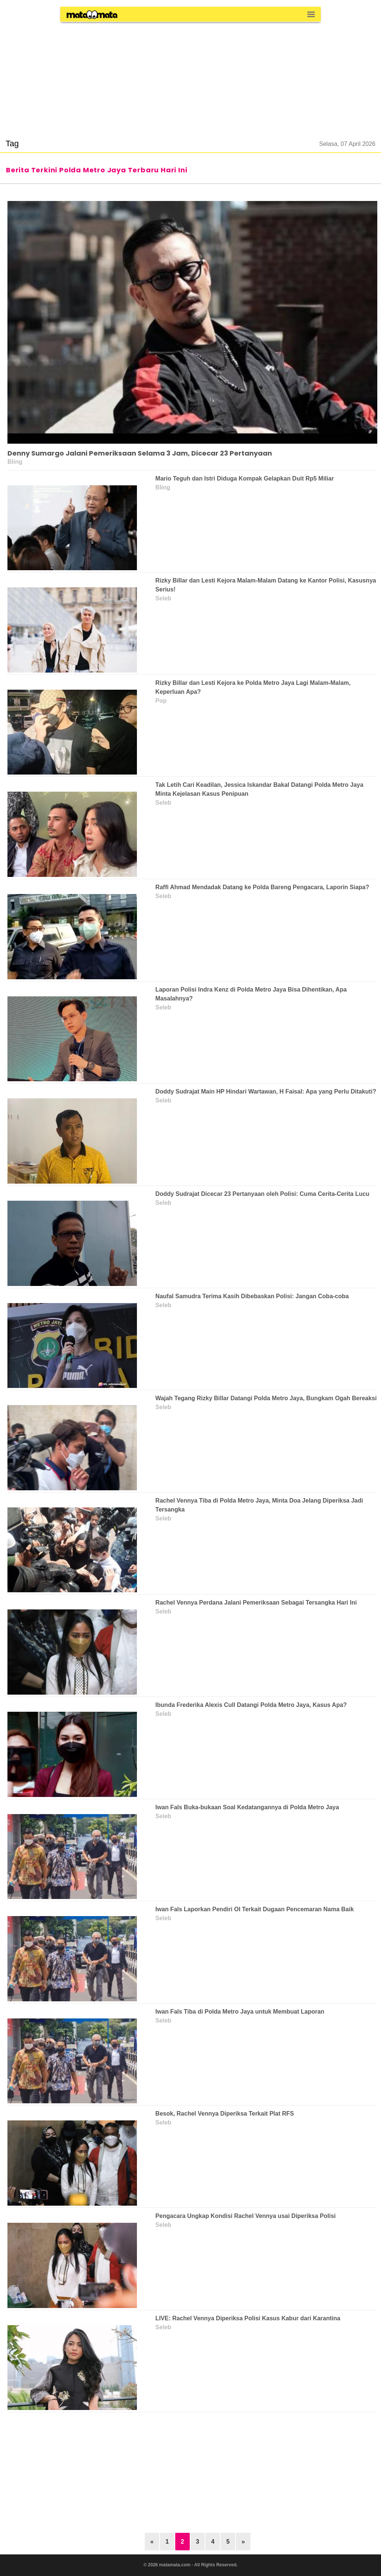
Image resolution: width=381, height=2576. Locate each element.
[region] (190, 75)
